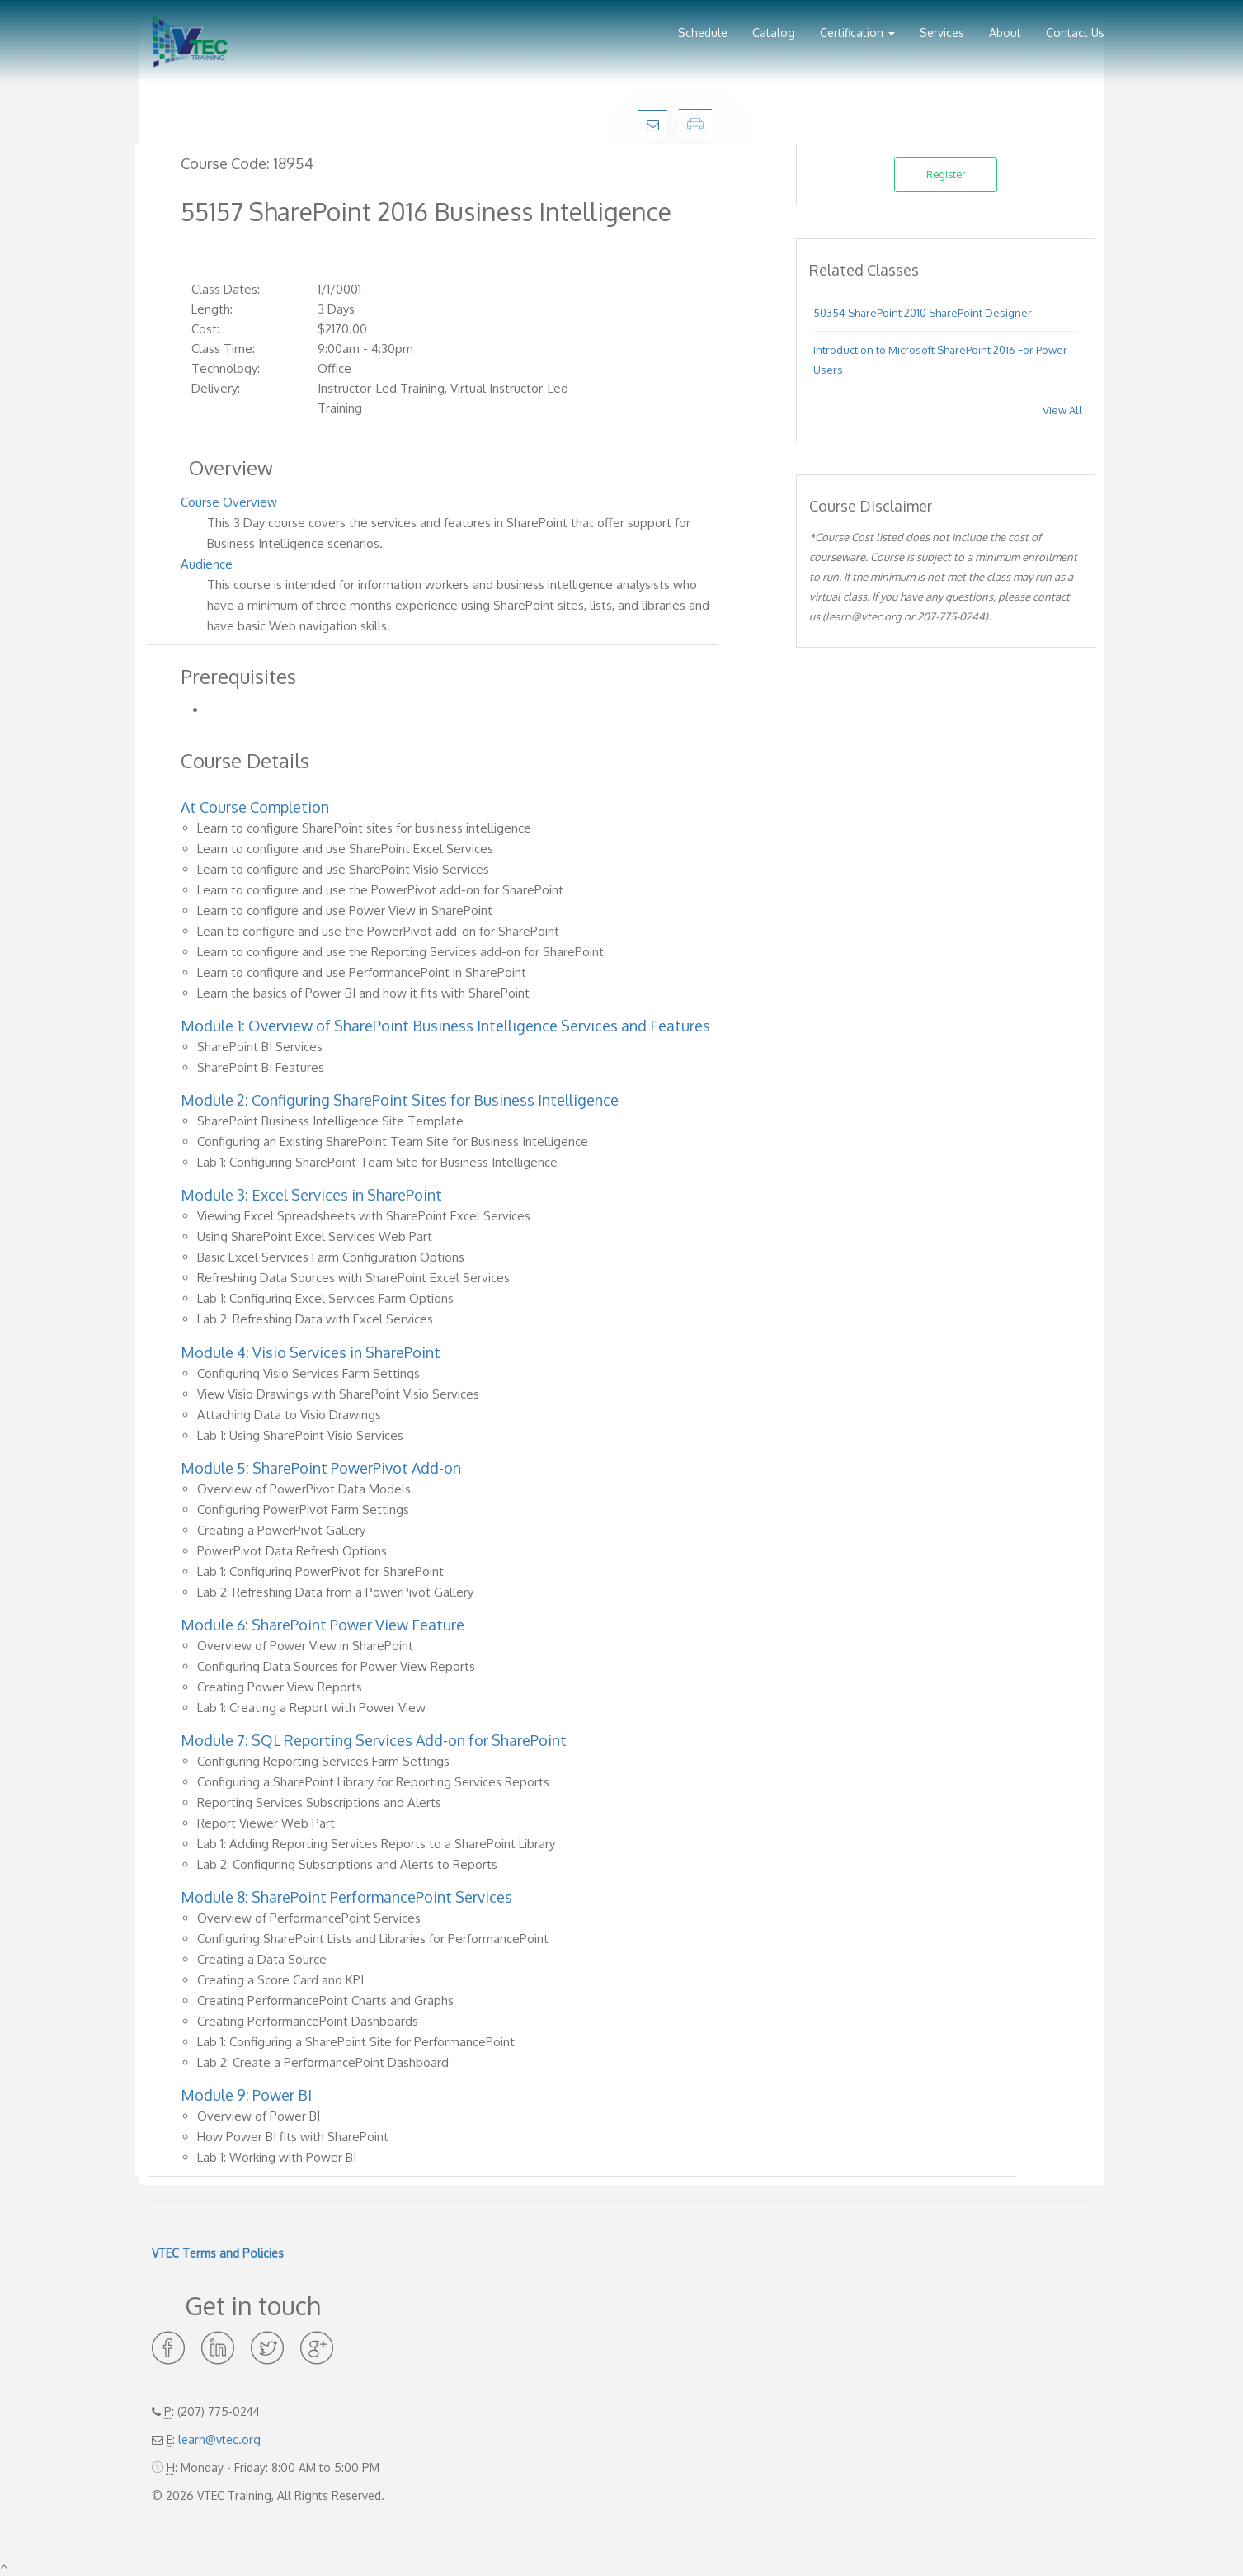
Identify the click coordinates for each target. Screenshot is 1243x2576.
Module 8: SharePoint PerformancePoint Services (346, 1897)
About (1005, 33)
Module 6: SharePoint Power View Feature (322, 1625)
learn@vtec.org (219, 2439)
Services (942, 33)
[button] (857, 27)
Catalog (773, 33)
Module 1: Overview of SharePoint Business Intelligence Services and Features (445, 1026)
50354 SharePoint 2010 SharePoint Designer (922, 312)
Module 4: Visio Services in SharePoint (310, 1352)
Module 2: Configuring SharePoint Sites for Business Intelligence (400, 1100)
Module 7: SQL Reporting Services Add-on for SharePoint (374, 1740)
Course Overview (229, 502)
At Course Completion (255, 807)
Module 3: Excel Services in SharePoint (311, 1195)
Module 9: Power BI (246, 2095)
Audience (207, 564)
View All (1062, 410)
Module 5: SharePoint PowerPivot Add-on (321, 1468)
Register (946, 174)
